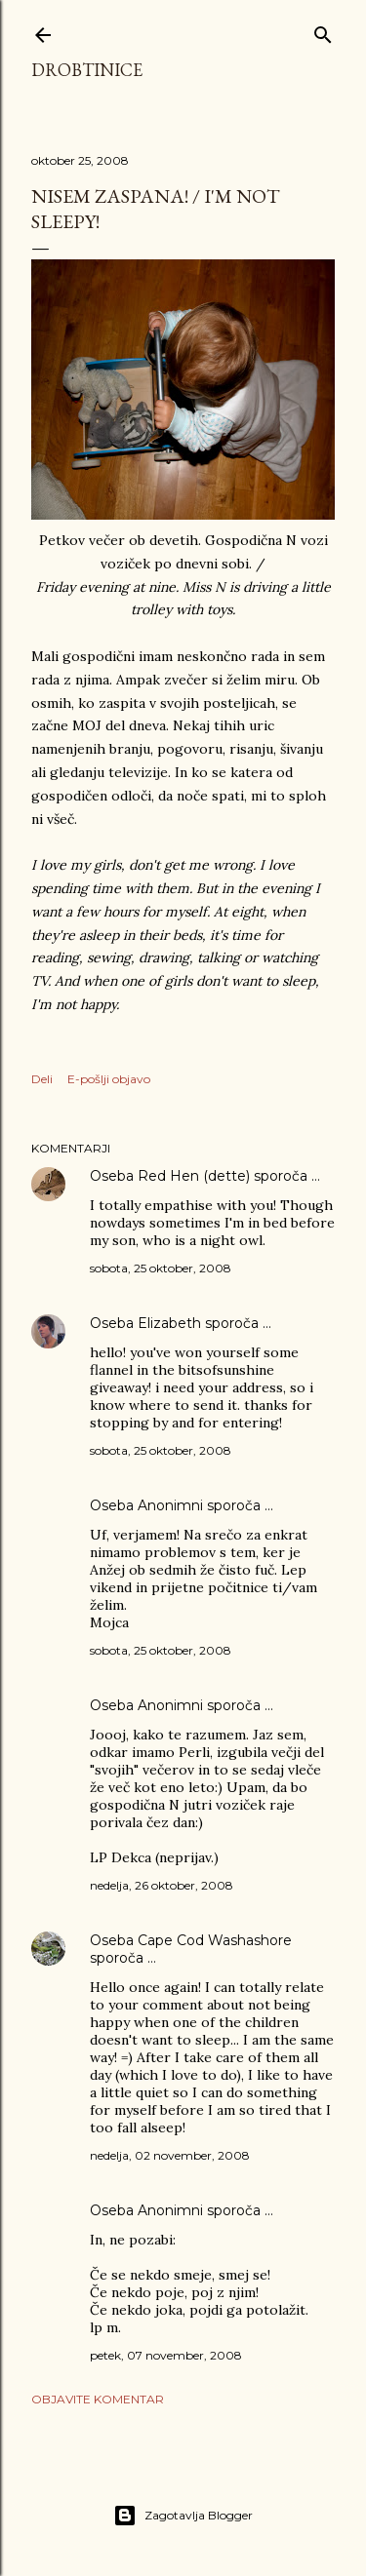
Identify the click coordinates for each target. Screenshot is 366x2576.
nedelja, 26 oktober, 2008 (161, 1885)
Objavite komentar (97, 2399)
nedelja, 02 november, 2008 (170, 2155)
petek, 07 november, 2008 (166, 2355)
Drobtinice (86, 70)
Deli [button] (42, 1079)
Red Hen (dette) (194, 1176)
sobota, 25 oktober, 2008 (160, 1268)
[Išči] (323, 31)
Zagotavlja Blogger (183, 2515)
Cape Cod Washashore (215, 1940)
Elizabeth (169, 1323)
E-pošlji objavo (108, 1079)
